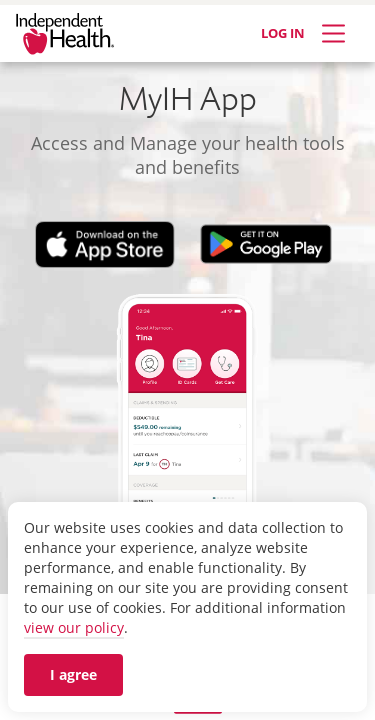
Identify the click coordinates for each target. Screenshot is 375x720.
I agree (73, 674)
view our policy (74, 627)
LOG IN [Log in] (283, 33)
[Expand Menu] (333, 33)
